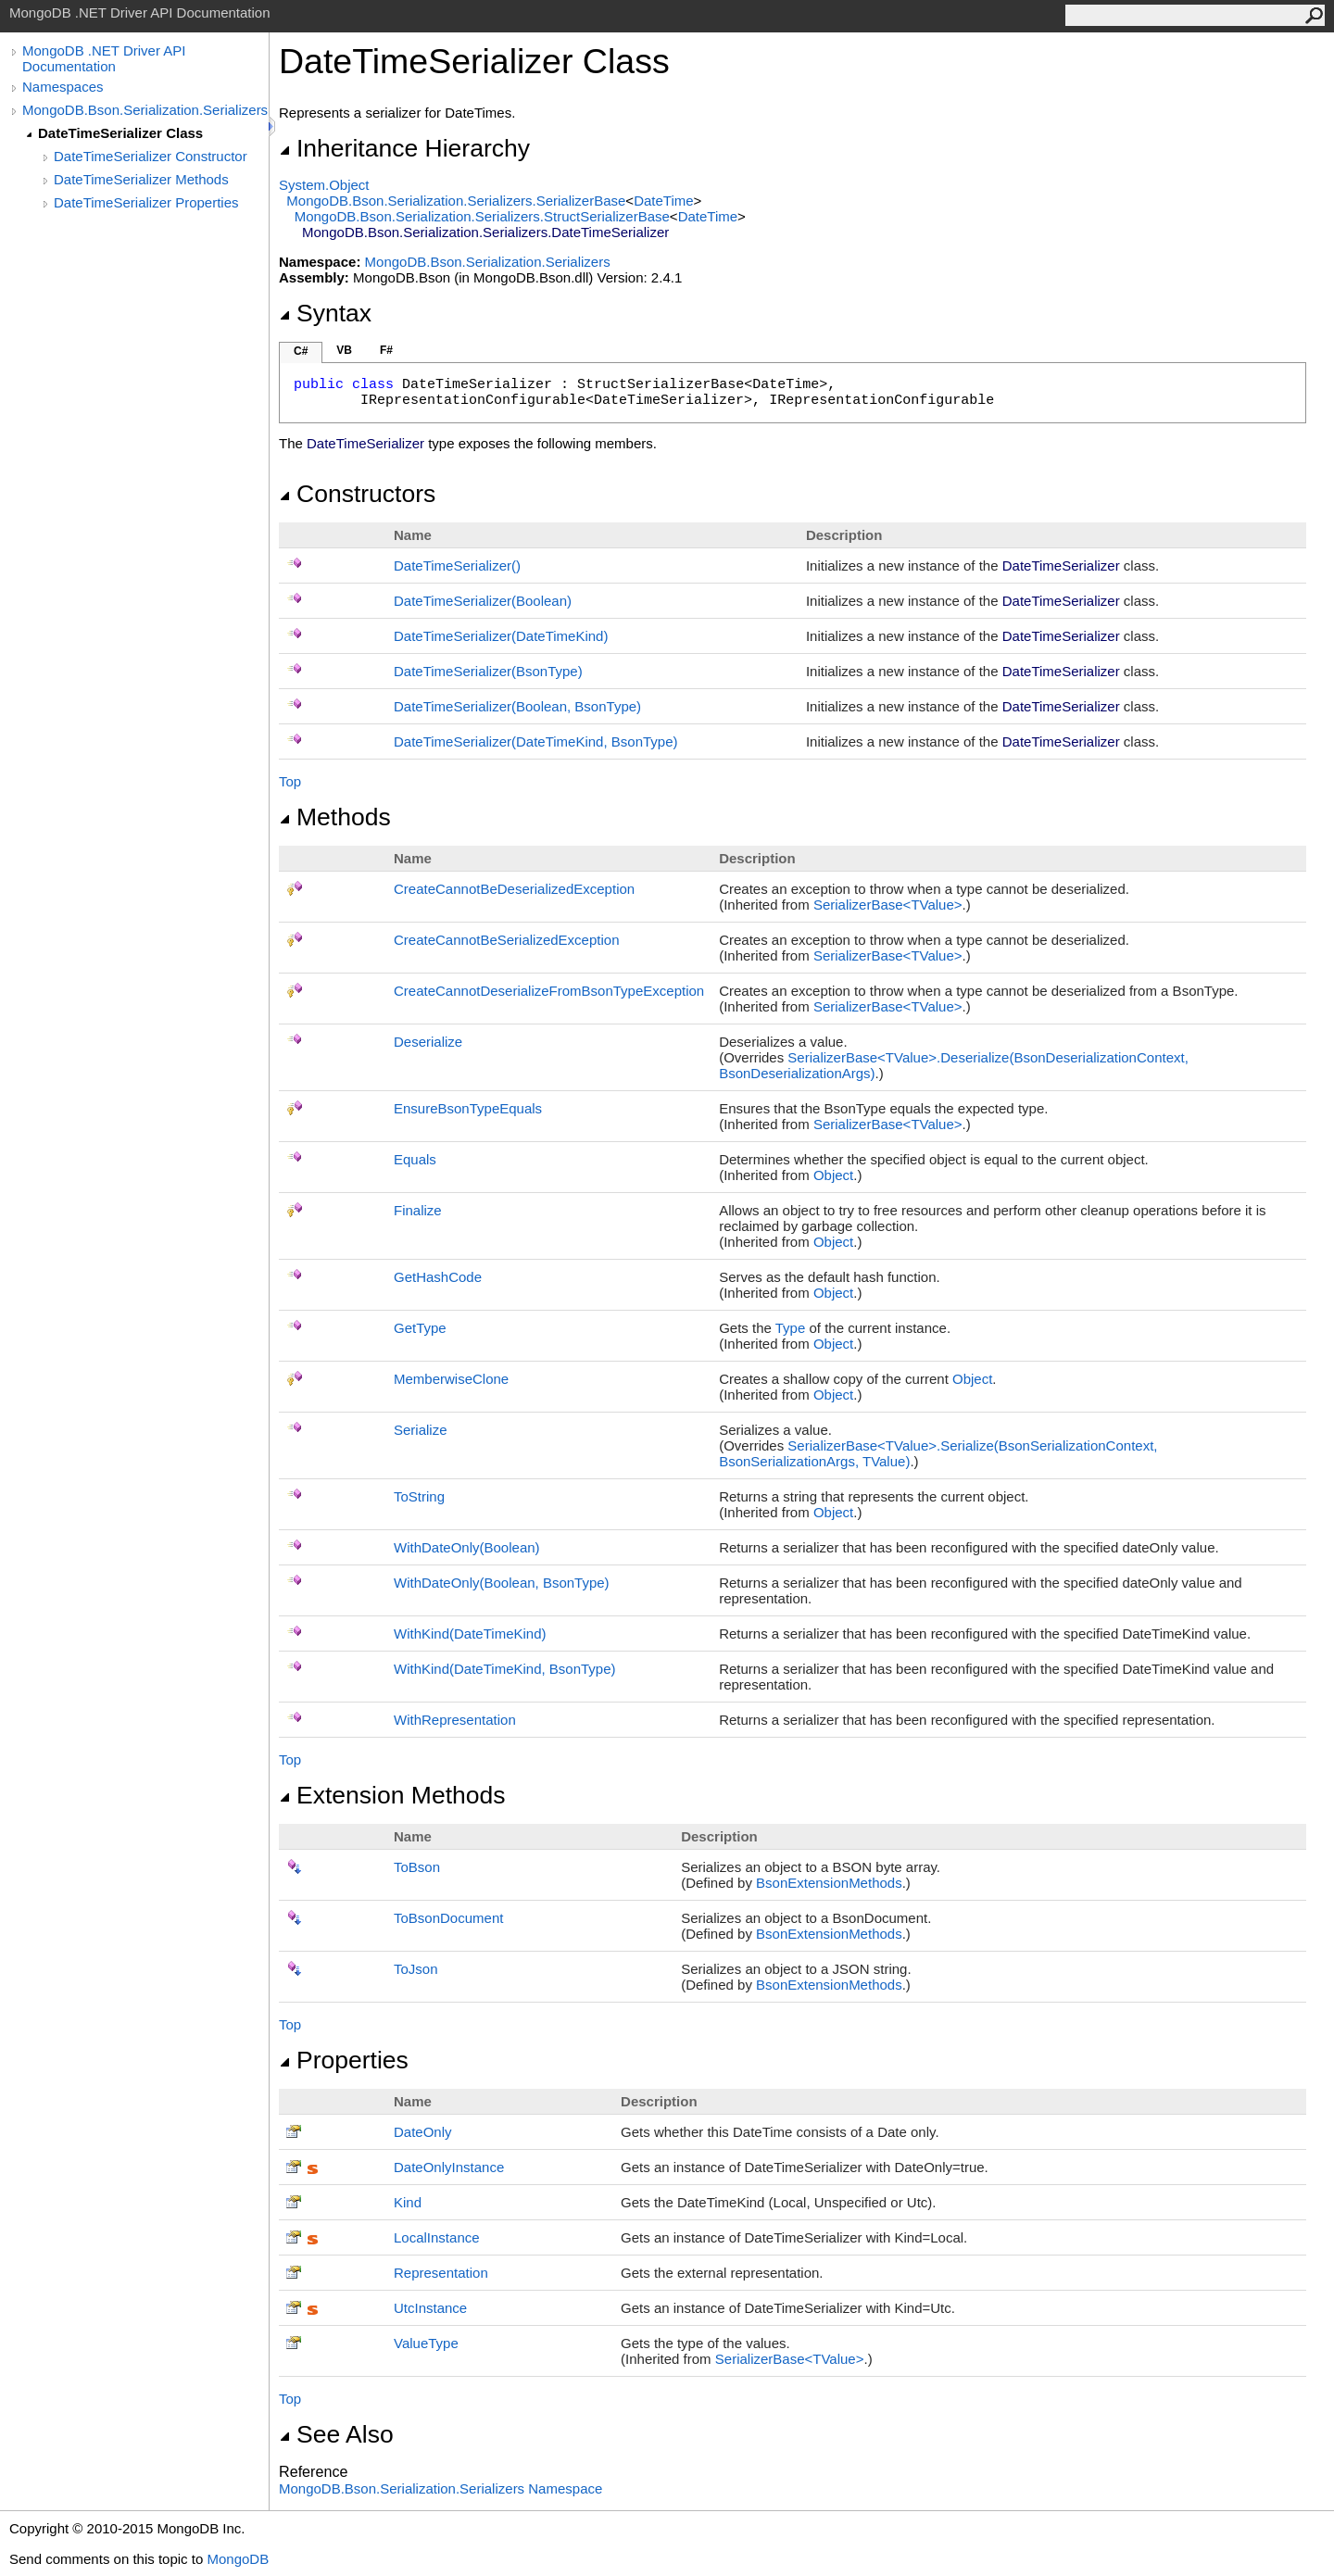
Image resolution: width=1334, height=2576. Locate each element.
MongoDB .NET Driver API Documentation (103, 58)
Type (790, 1328)
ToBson (417, 1867)
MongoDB (238, 2559)
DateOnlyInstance (449, 2167)
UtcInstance (430, 2308)
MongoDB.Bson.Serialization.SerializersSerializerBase (455, 200)
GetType (420, 1328)
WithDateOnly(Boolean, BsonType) (502, 1582)
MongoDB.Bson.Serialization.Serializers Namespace (440, 2488)
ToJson (416, 1969)
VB (344, 350)
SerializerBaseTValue (888, 904)
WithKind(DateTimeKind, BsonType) (505, 1669)
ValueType (426, 2343)
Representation (441, 2273)
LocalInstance (437, 2237)
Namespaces (63, 86)
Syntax (325, 313)
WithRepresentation (455, 1720)
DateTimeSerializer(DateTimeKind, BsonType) (536, 741)
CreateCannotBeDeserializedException (514, 889)
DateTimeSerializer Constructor (150, 156)
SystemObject (324, 185)
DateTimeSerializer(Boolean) (483, 601)
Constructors (357, 494)
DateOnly (423, 2132)
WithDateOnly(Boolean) (467, 1547)
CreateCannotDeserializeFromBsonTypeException (549, 991)
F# (386, 350)
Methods (335, 817)
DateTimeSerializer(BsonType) (488, 671)
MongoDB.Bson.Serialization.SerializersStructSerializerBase (482, 216)
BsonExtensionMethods (829, 1883)
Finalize (418, 1210)
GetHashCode (438, 1277)
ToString (419, 1496)
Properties (344, 2060)
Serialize (420, 1430)
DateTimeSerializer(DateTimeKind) (501, 636)
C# (301, 351)
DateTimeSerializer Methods (141, 179)
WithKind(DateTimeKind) (470, 1633)
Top (290, 781)
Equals (415, 1159)
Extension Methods (392, 1795)
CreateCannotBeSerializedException (506, 940)
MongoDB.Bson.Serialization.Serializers (145, 110)
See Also (336, 2434)
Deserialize (428, 1041)
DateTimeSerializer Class (120, 133)
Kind (408, 2202)
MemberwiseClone (451, 1379)
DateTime (663, 200)
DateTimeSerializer (457, 565)
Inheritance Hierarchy (404, 148)
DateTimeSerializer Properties (146, 202)
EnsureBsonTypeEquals (468, 1108)
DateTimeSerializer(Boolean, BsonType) (517, 706)
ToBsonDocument (448, 1918)
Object (833, 1175)
